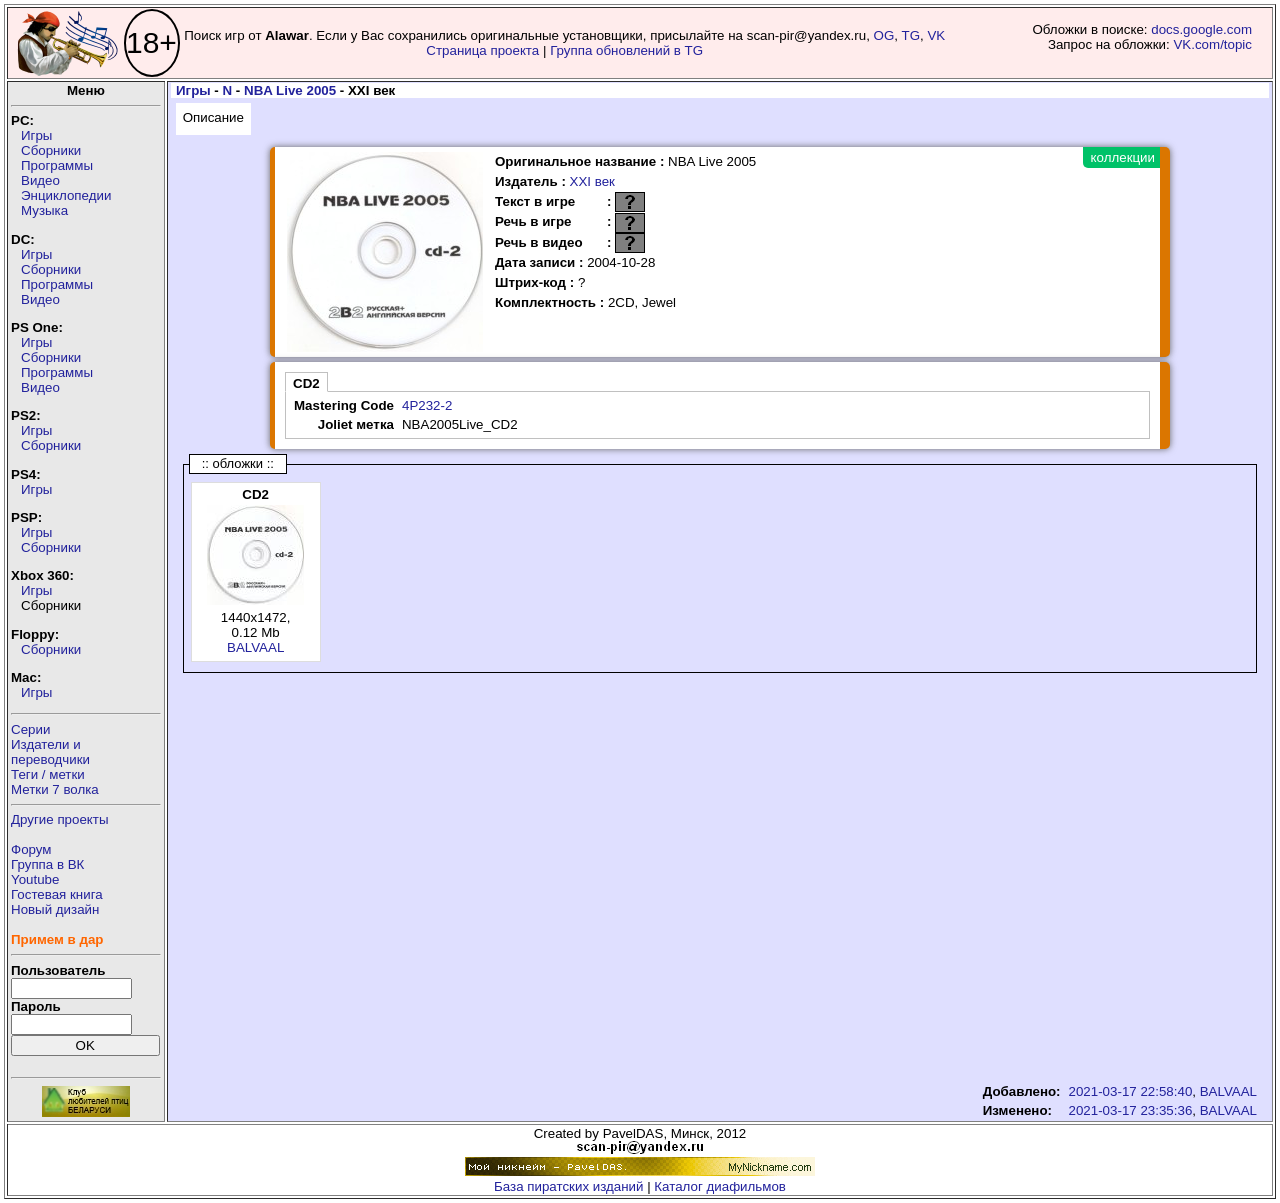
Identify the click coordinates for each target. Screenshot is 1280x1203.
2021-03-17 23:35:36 (1131, 1110)
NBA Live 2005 (290, 90)
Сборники (51, 150)
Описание (213, 117)
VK (936, 35)
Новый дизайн (55, 909)
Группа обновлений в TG (626, 50)
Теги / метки (48, 774)
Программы (57, 165)
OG (884, 35)
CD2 (306, 383)
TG (911, 35)
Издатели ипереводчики (50, 752)
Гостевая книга (57, 894)
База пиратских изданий (568, 1186)
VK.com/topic (1212, 44)
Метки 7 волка (55, 789)
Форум (31, 849)
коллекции (1123, 157)
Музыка (44, 210)
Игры (36, 135)
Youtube (35, 879)
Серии (30, 729)
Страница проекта (482, 50)
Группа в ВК (47, 864)
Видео (40, 180)
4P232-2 (427, 405)
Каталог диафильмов (720, 1186)
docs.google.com (1201, 29)
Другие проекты (60, 819)
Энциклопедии (66, 195)
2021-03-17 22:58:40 (1131, 1091)
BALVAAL (255, 647)
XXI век (592, 181)
